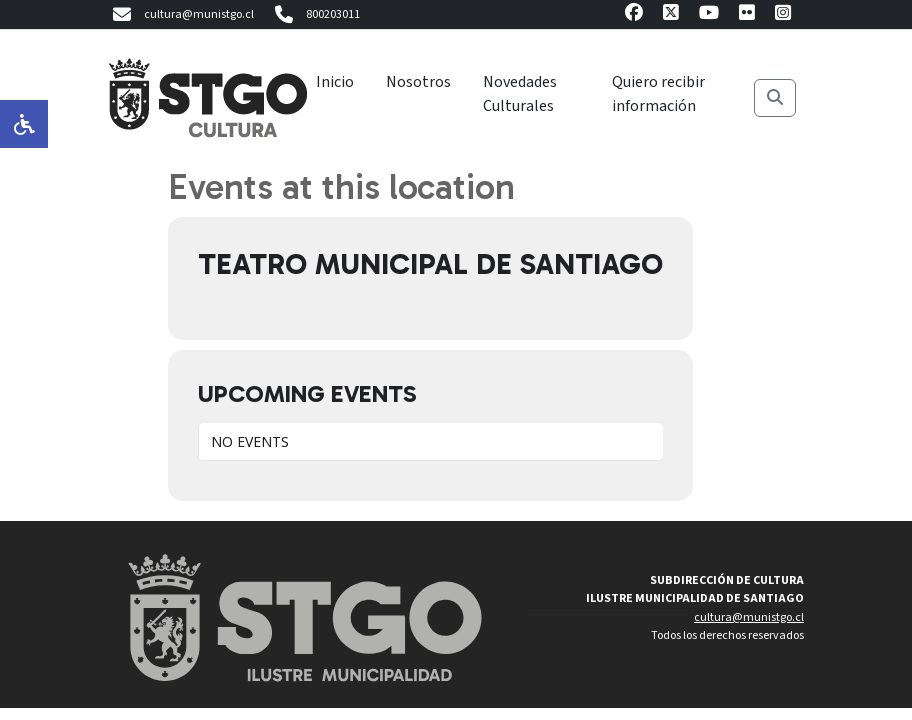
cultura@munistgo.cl (181, 15)
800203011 (315, 15)
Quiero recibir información (658, 94)
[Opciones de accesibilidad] (24, 124)
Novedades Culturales (520, 94)
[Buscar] (775, 98)
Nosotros (418, 82)
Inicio (335, 82)
